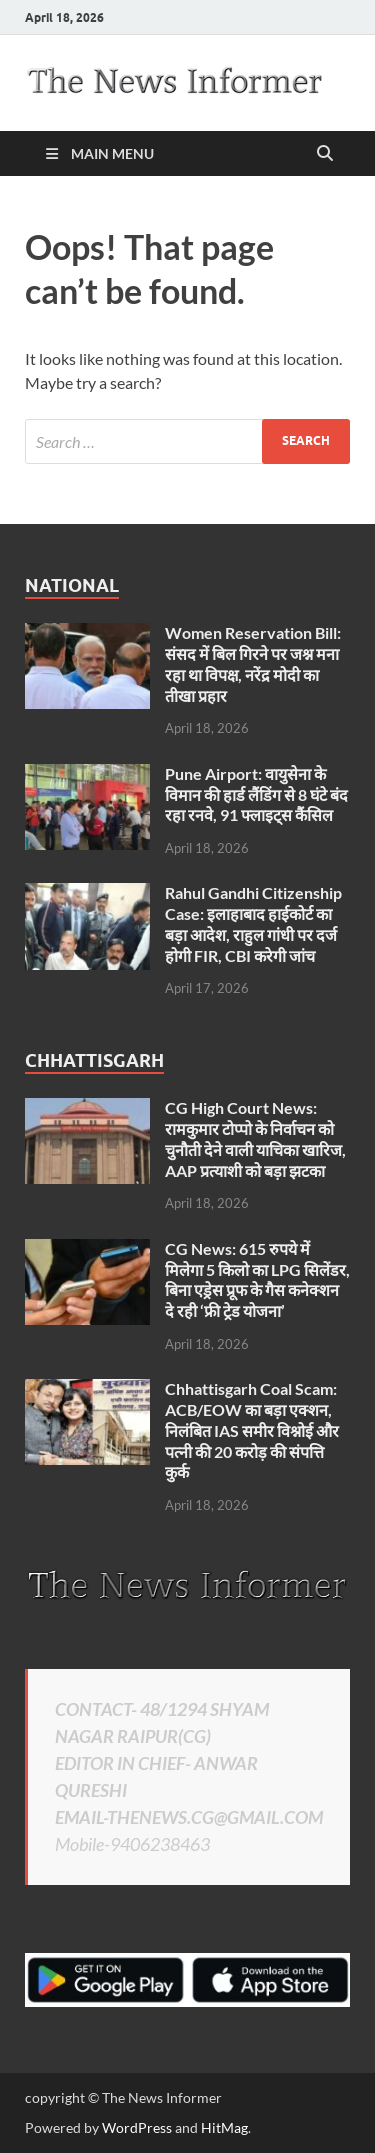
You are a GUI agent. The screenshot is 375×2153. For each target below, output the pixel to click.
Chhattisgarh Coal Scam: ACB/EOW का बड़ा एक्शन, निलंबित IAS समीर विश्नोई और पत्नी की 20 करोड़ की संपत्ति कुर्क (252, 1430)
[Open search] (325, 154)
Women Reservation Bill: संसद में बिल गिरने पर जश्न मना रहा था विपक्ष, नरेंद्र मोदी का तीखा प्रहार (253, 663)
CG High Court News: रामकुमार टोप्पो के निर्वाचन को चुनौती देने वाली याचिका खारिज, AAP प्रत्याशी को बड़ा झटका (255, 1138)
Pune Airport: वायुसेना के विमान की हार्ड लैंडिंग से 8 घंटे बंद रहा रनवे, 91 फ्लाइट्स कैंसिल (256, 794)
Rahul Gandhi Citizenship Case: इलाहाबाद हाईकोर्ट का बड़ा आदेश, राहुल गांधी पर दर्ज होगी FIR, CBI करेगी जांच (253, 923)
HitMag (224, 2127)
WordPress (137, 2127)
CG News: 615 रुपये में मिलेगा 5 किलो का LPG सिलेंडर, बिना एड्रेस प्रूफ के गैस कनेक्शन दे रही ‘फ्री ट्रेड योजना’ (257, 1279)
